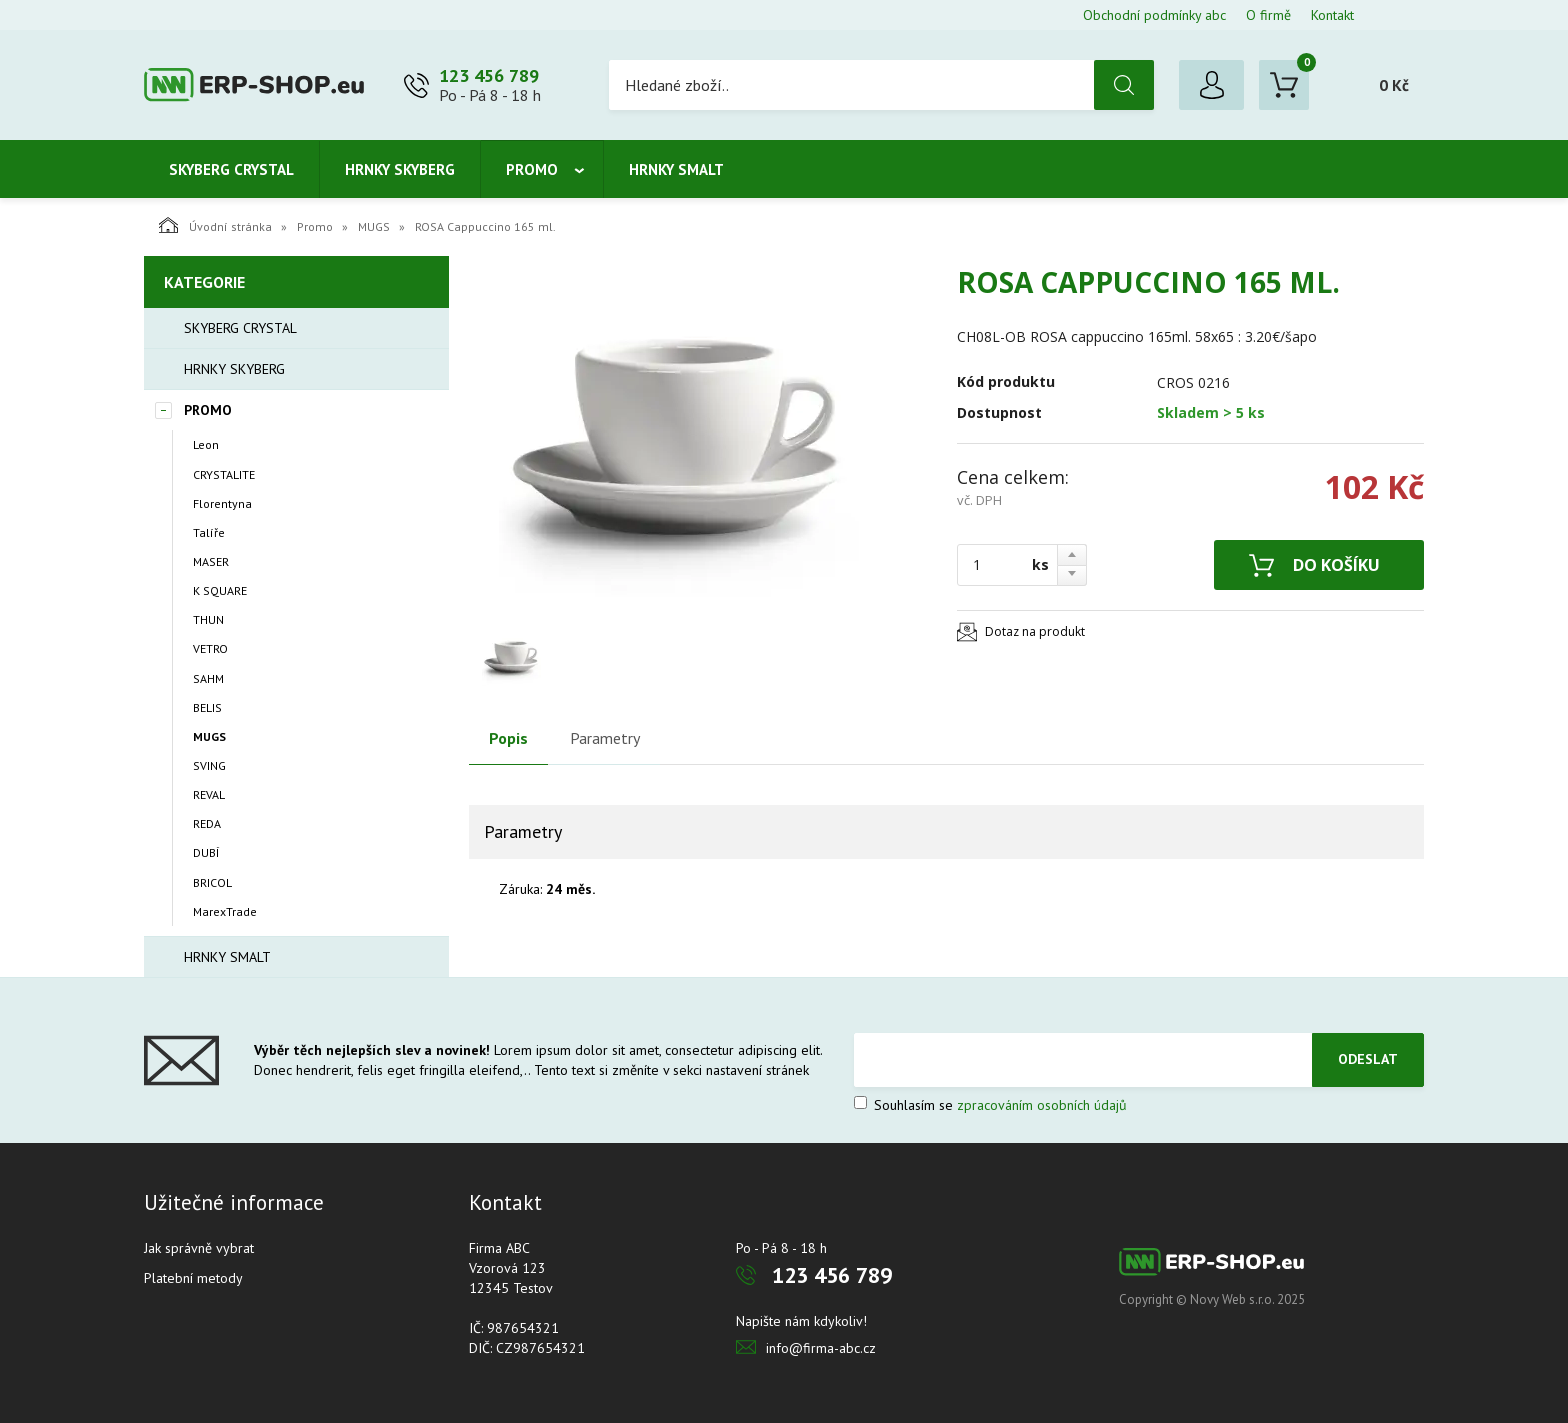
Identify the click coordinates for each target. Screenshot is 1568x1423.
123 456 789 (489, 75)
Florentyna (222, 503)
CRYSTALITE (224, 474)
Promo (532, 169)
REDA (207, 823)
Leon (206, 444)
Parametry (605, 738)
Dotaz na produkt (1035, 631)
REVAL (209, 794)
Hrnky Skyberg (400, 169)
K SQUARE (220, 590)
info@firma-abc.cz (821, 1348)
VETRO (210, 648)
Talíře (209, 532)
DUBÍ (206, 852)
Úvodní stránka (215, 225)
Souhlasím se (990, 1105)
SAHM (208, 678)
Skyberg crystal (231, 169)
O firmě (1268, 15)
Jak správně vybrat (199, 1248)
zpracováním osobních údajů (1042, 1105)
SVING (209, 765)
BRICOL (212, 882)
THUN (208, 619)
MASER (211, 561)
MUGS (374, 226)
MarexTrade (225, 911)
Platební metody (193, 1278)
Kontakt (1332, 15)
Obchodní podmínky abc (1154, 15)
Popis (508, 738)
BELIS (207, 707)
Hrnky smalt (676, 169)
